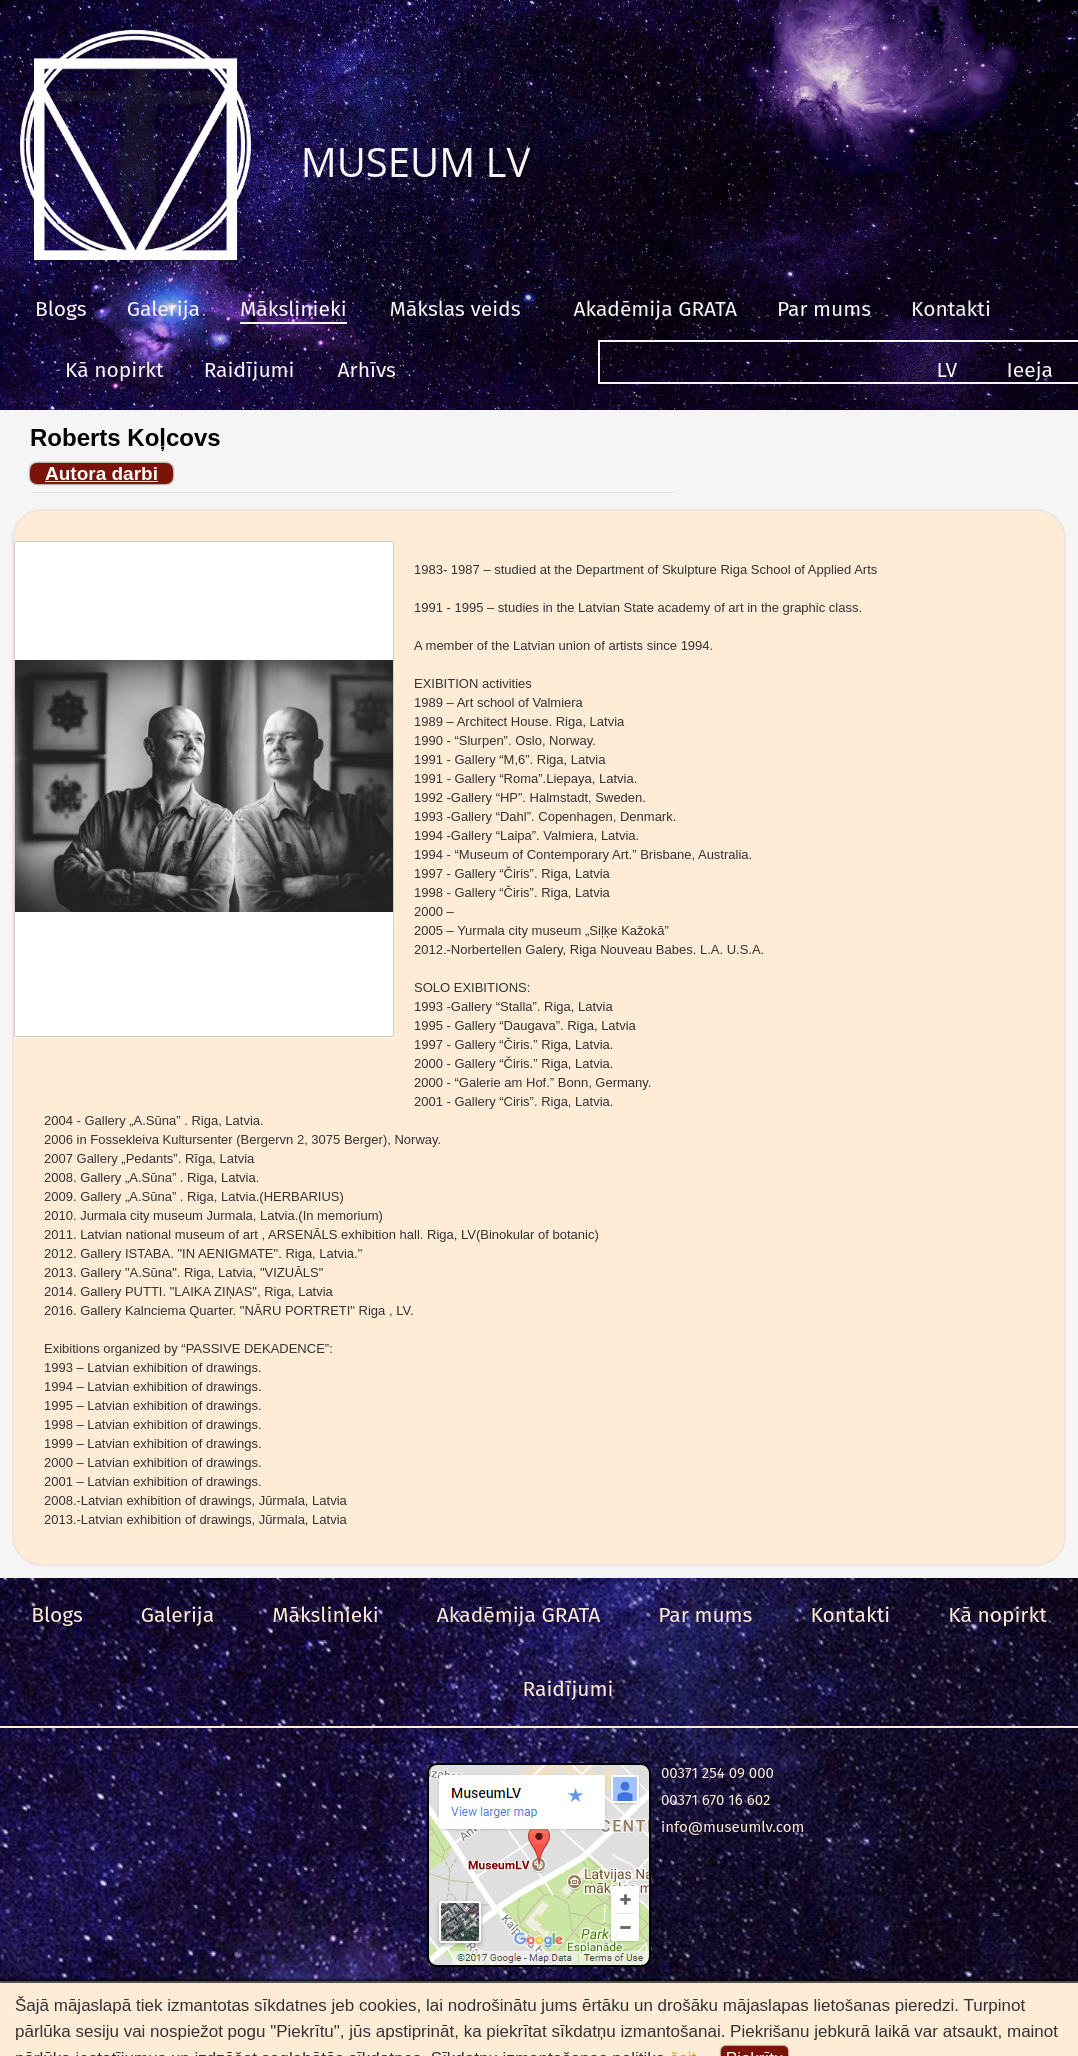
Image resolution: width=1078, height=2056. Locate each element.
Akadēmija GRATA (654, 309)
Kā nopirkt (114, 370)
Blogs (61, 309)
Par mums (824, 309)
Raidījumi (249, 370)
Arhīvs (367, 370)
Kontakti (951, 309)
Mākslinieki (293, 309)
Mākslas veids (455, 309)
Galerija (163, 309)
